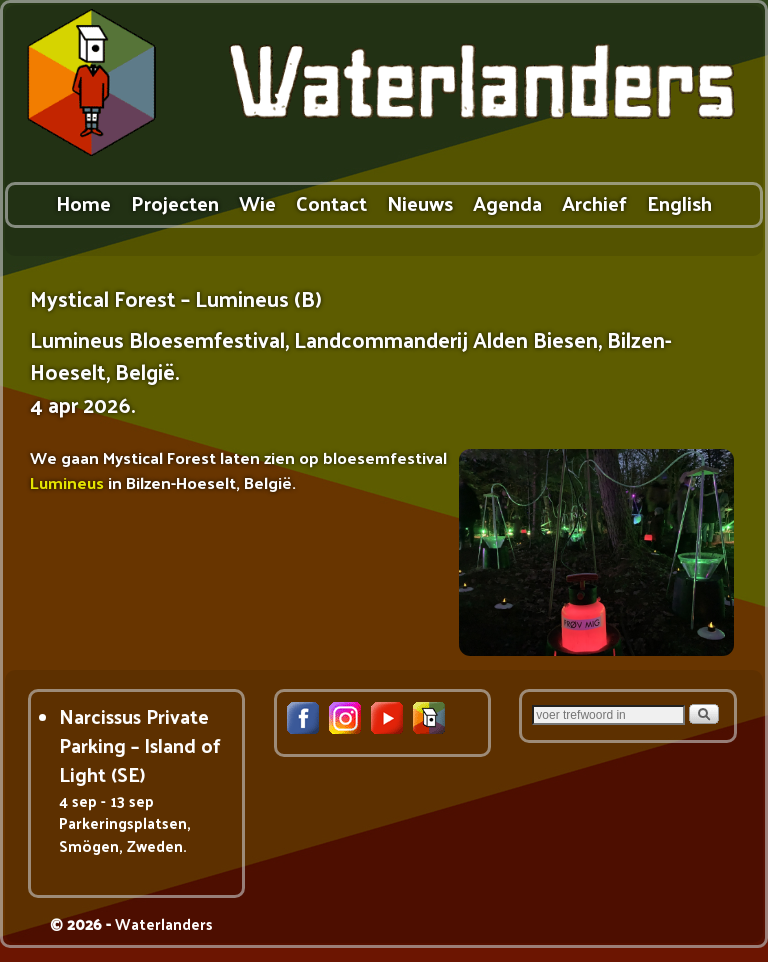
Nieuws (420, 202)
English (679, 202)
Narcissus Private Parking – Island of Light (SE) (140, 745)
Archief (594, 202)
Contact (331, 202)
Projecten (175, 202)
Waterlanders (164, 923)
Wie (257, 202)
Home (83, 202)
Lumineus (67, 482)
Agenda (507, 202)
